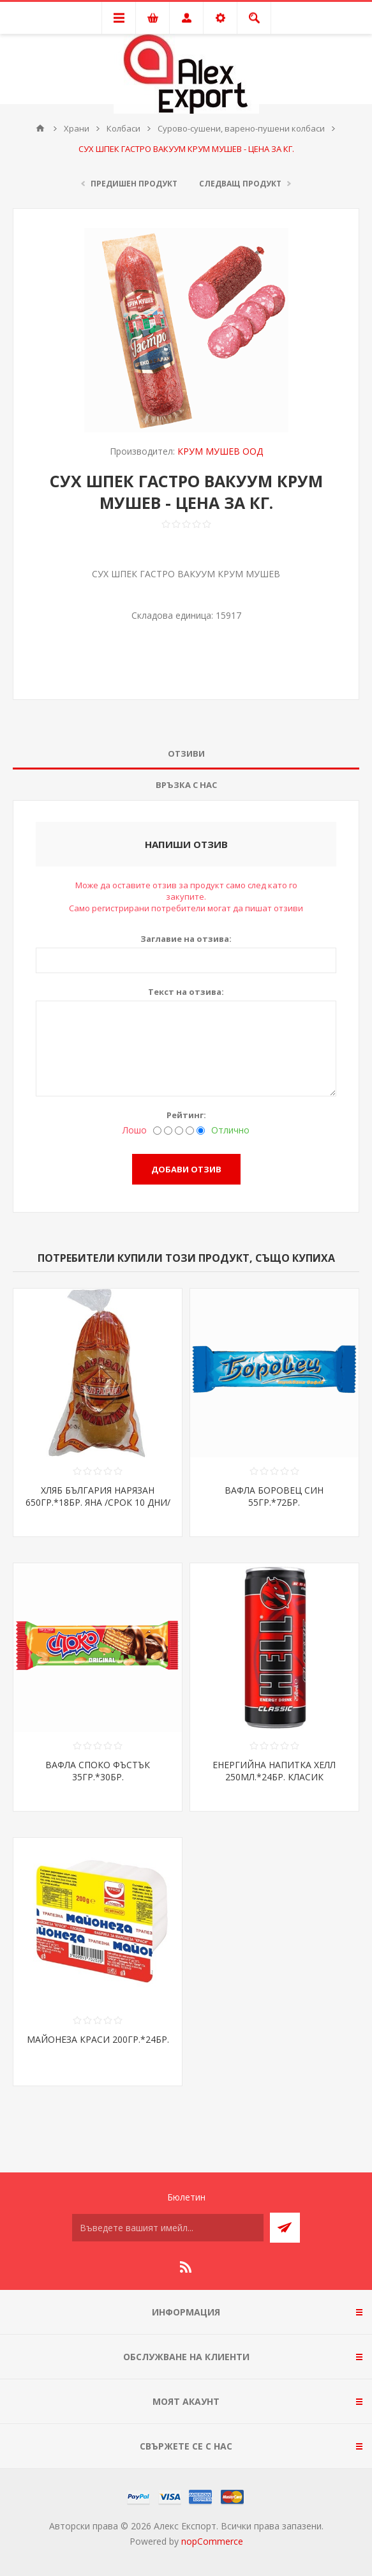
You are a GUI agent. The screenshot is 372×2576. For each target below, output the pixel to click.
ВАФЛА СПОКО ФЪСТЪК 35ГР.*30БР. (97, 1771)
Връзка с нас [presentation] (186, 785)
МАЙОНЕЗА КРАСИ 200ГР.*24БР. (98, 2039)
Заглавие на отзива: (186, 938)
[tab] (186, 753)
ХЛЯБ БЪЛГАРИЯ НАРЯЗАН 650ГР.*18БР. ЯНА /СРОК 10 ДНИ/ (98, 1496)
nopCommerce (212, 2541)
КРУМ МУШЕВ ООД (220, 451)
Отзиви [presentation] (186, 753)
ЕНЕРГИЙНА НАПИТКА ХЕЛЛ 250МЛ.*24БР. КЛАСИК (274, 1771)
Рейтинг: (186, 1115)
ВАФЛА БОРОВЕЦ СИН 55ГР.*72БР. (274, 1496)
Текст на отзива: (186, 991)
